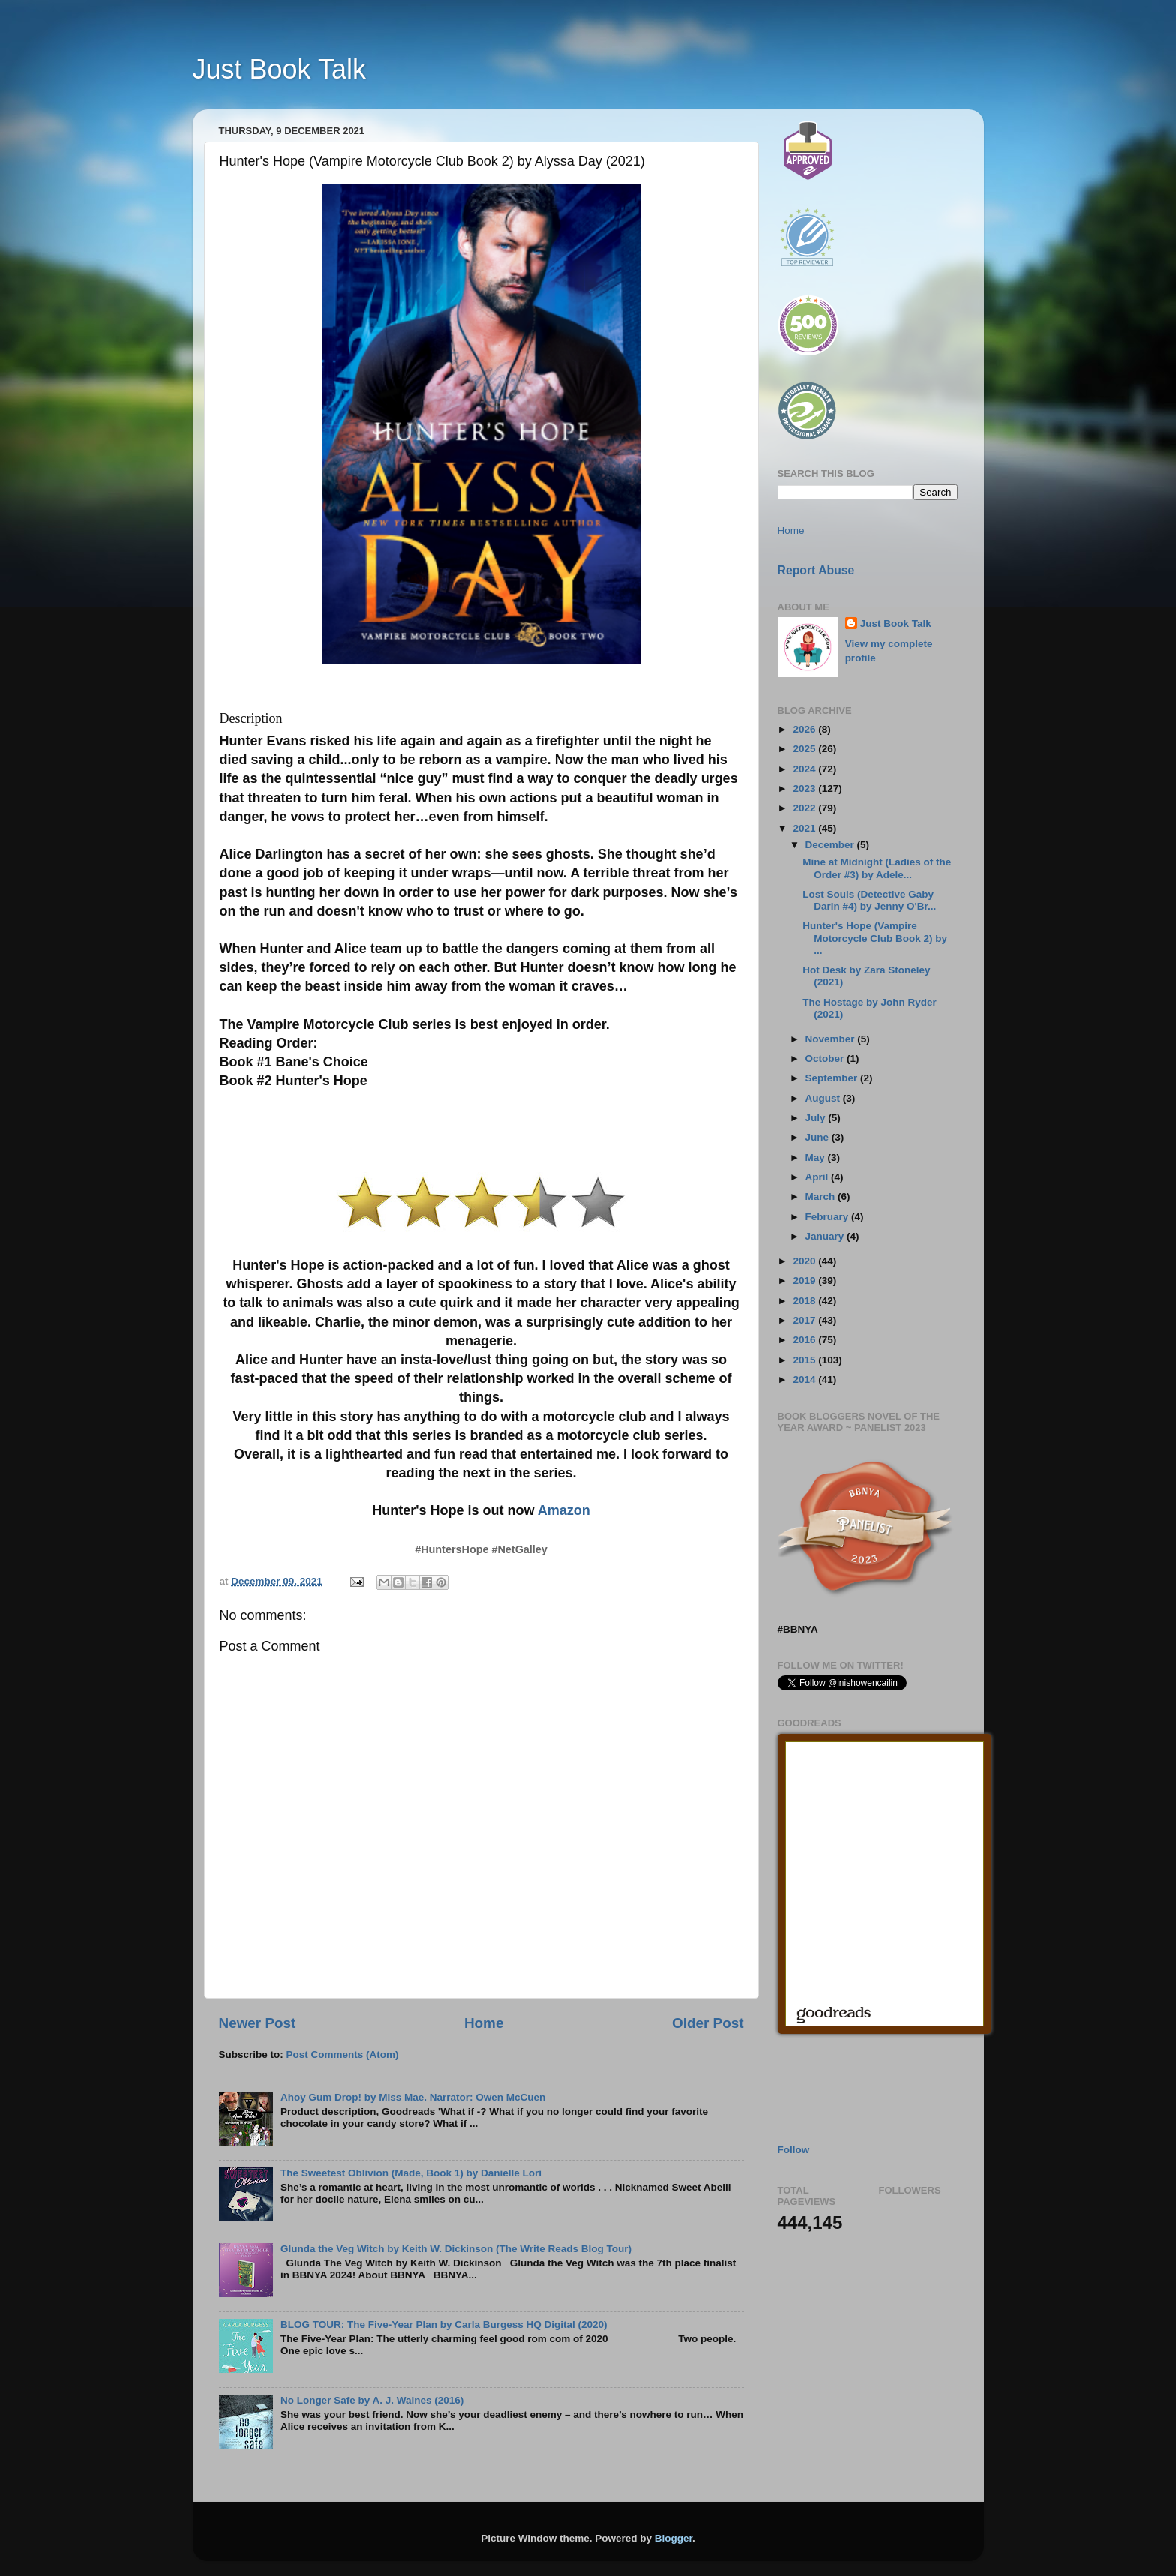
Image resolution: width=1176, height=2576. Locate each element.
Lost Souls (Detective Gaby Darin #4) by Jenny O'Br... (869, 900)
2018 (805, 1300)
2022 (805, 808)
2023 (805, 788)
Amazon (564, 1510)
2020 (805, 1261)
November (832, 1039)
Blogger (673, 2538)
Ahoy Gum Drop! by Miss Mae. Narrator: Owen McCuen (412, 2097)
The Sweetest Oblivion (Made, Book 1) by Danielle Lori (411, 2173)
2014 (805, 1379)
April (819, 1177)
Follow (794, 2149)
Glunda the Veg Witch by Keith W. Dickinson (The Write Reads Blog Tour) (456, 2248)
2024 (805, 769)
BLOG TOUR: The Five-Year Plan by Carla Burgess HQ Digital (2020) (444, 2324)
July (817, 1117)
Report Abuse (816, 570)
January (827, 1236)
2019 (805, 1280)
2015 (805, 1360)
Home (483, 2023)
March (822, 1196)
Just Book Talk (279, 69)
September (833, 1078)
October (827, 1058)
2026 (805, 729)
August (824, 1098)
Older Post (708, 2023)
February (829, 1216)
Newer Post (257, 2023)
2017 (805, 1320)
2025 (805, 748)
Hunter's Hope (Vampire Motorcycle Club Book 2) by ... (874, 937)
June (819, 1137)
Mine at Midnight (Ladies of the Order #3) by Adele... (876, 868)
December (831, 844)
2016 (805, 1339)
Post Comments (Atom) (342, 2054)
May (817, 1157)
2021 (805, 828)
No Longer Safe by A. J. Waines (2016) (372, 2400)
